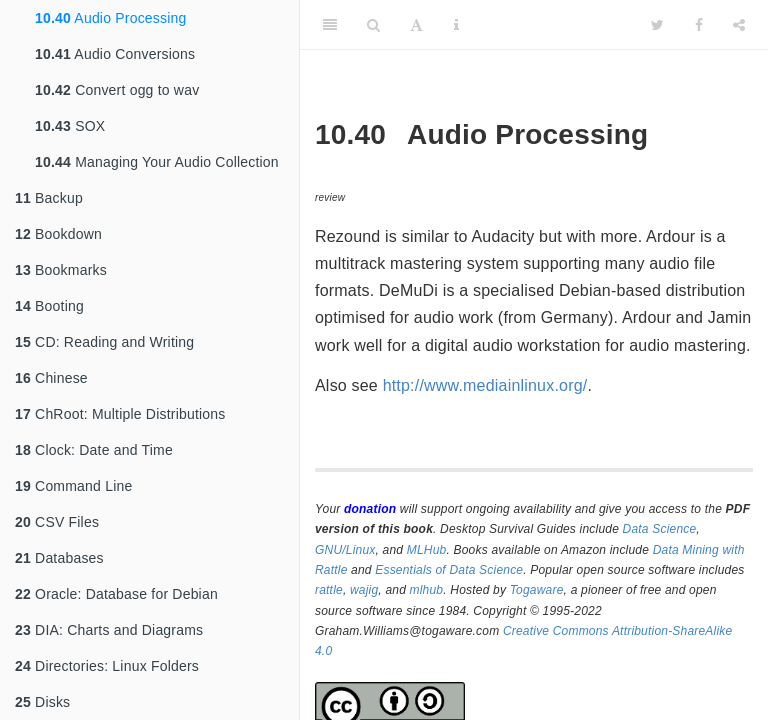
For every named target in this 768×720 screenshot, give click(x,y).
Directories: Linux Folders (107, 666)
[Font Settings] (416, 25)
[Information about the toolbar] (456, 25)
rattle (329, 590)
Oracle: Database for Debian (116, 594)
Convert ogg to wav (117, 90)
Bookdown (58, 234)
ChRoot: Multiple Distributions (120, 414)
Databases (59, 558)
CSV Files (57, 522)
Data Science (660, 529)
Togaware (537, 590)
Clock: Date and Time (94, 450)
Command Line (73, 486)
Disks (42, 702)
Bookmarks (61, 270)
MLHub (427, 550)
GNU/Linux (345, 550)
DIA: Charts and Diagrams (109, 630)
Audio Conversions (115, 54)
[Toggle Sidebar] (330, 25)
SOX (70, 126)
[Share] (739, 25)
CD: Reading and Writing (104, 342)
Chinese (51, 378)
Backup (49, 198)
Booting (49, 306)
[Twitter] (657, 25)
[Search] (373, 25)
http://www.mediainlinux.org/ (485, 385)
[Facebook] (699, 25)
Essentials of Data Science (449, 570)
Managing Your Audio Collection (157, 162)
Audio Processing (111, 18)
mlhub (427, 590)
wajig (364, 590)
